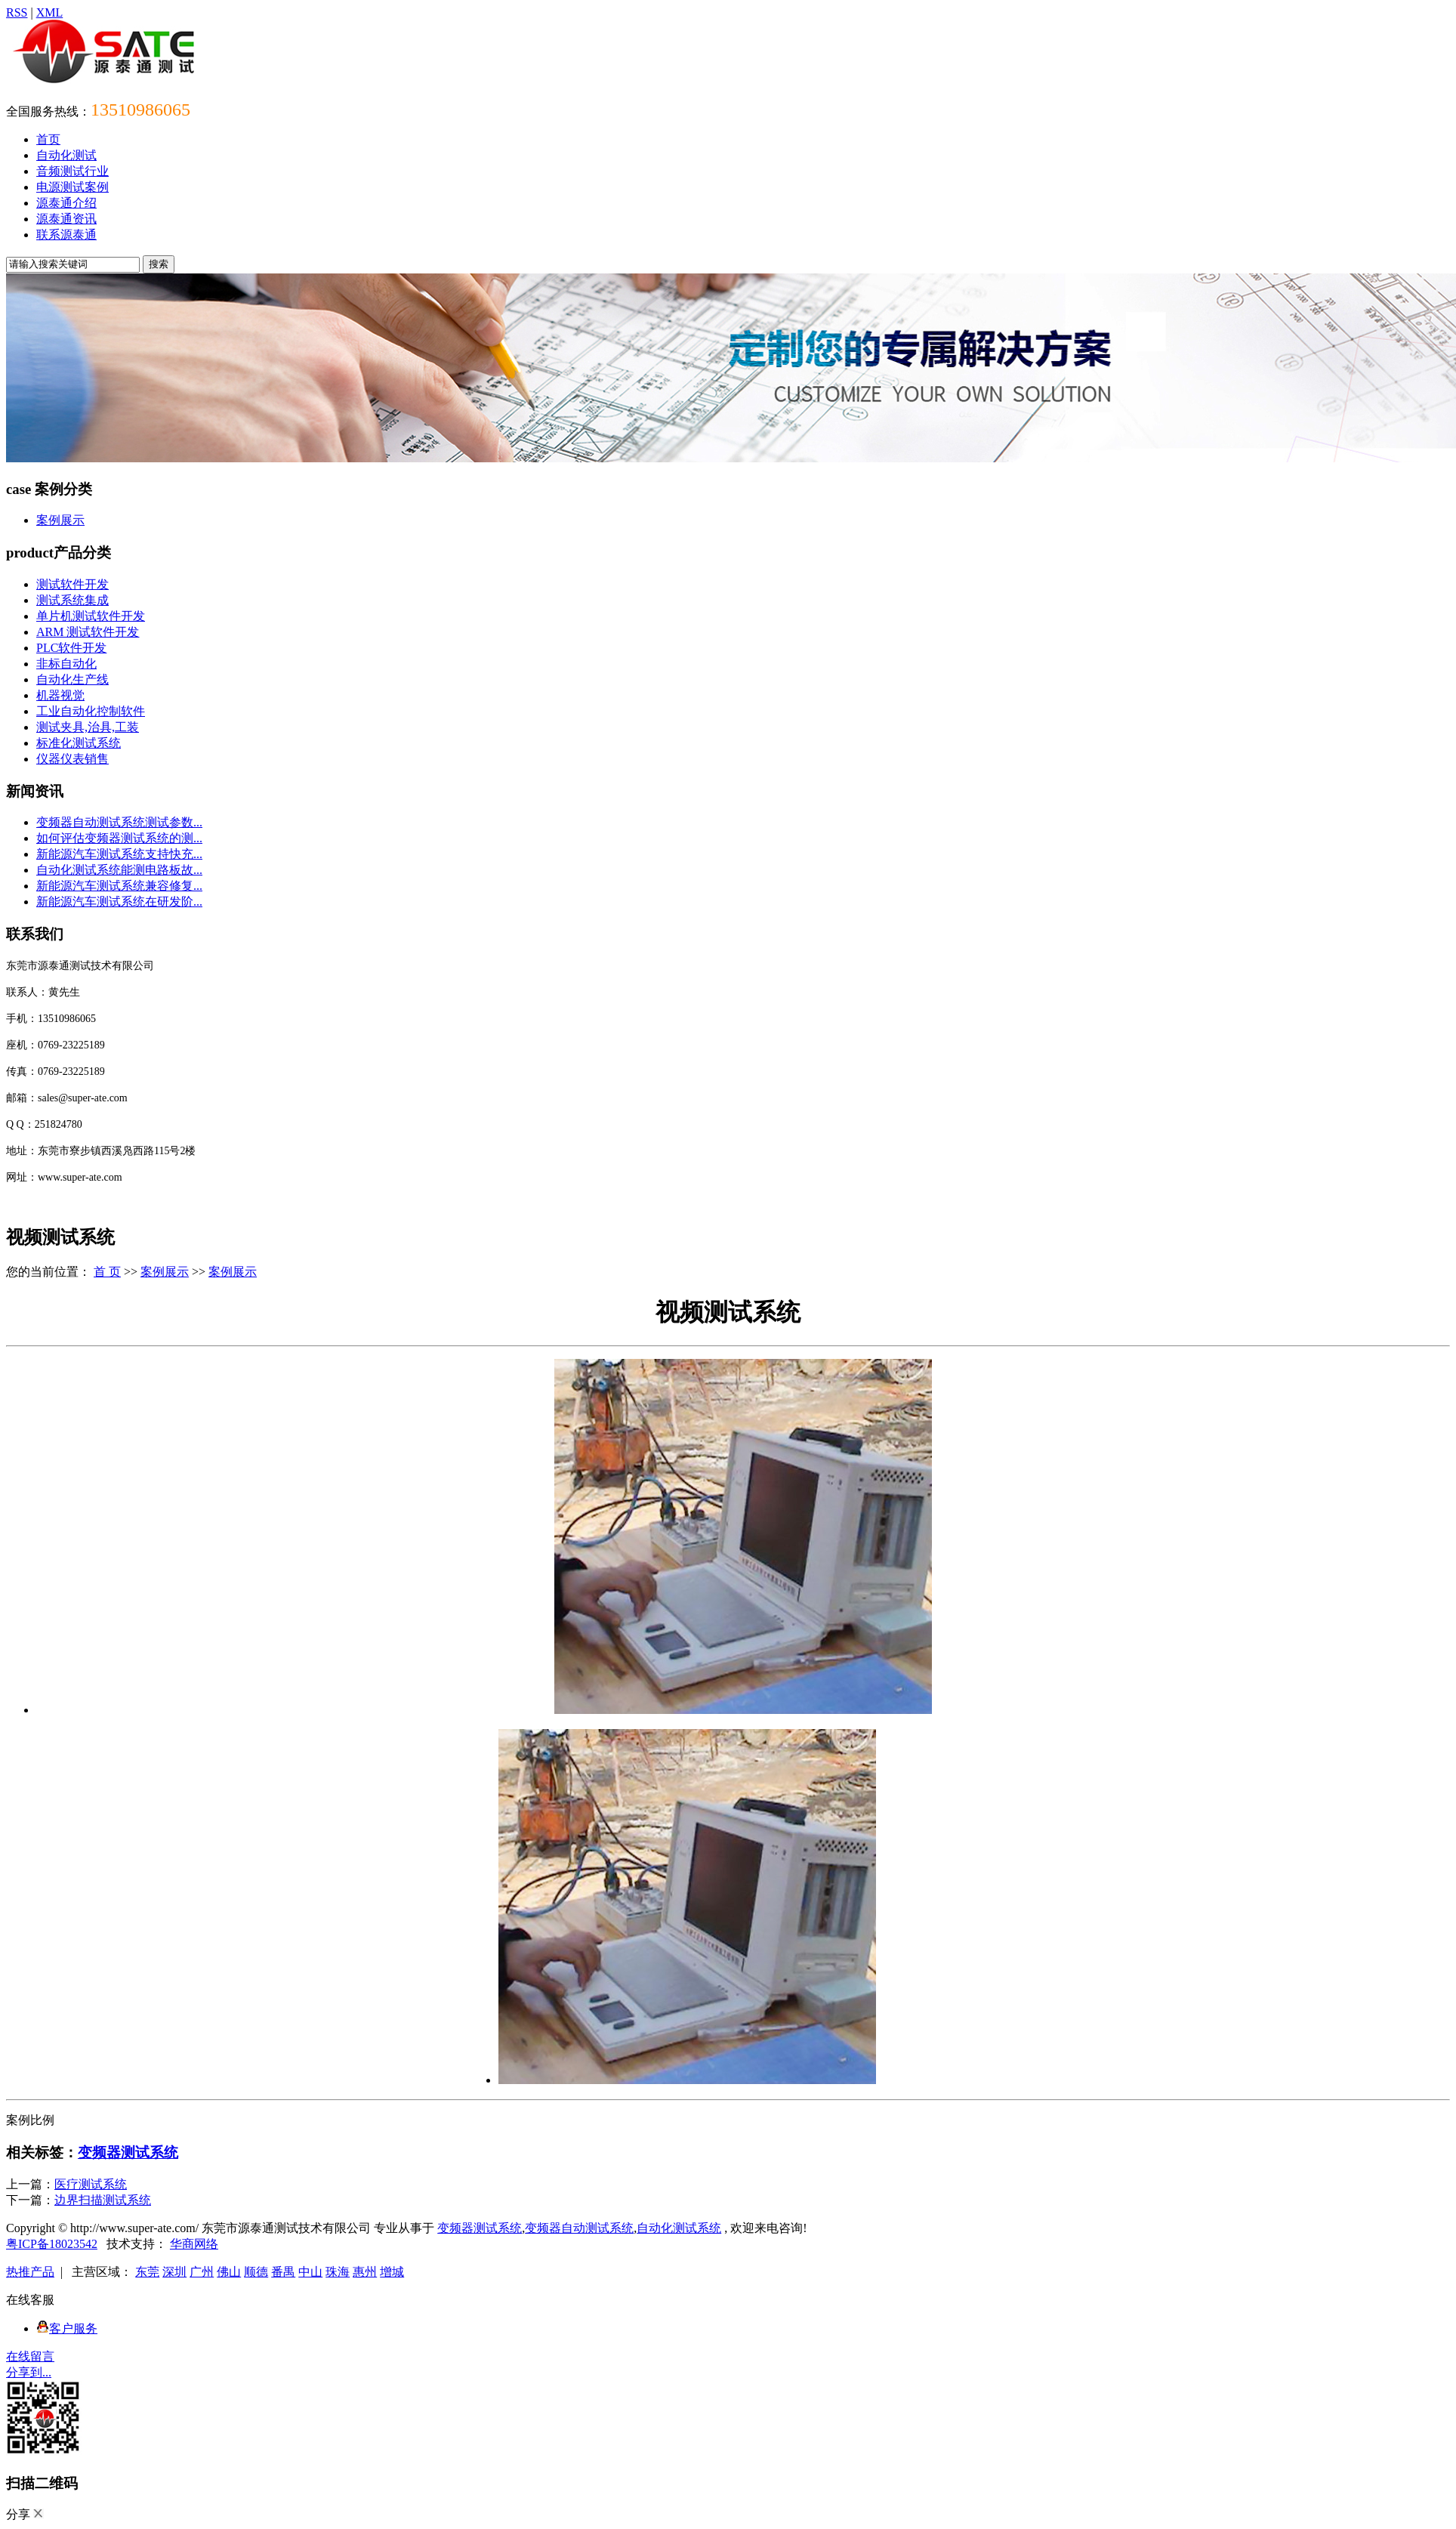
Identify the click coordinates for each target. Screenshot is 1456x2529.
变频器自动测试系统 (579, 2228)
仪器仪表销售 (72, 758)
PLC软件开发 (71, 647)
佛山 (229, 2271)
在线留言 (30, 2356)
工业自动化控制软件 (90, 711)
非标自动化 (66, 663)
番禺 (283, 2271)
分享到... (28, 2372)
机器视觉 (60, 695)
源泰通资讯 (66, 218)
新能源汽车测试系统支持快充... (119, 854)
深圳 (174, 2271)
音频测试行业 (72, 171)
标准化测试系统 (78, 742)
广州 (202, 2271)
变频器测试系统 (128, 2152)
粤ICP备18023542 (51, 2243)
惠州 (365, 2271)
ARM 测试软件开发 (87, 631)
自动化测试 (66, 155)
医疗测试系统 (90, 2184)
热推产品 (30, 2271)
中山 (310, 2271)
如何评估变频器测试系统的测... (119, 838)
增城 (392, 2271)
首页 (48, 139)
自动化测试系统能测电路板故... (119, 869)
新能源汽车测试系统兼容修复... (119, 885)
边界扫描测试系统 (102, 2200)
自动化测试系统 (679, 2228)
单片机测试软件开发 (90, 616)
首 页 (107, 1271)
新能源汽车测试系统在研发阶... (119, 901)
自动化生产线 (72, 679)
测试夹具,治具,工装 (87, 727)
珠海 (337, 2271)
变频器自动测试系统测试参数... (119, 822)
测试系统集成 (72, 600)
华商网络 (194, 2243)
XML (49, 12)
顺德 (256, 2271)
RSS (16, 12)
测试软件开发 (72, 584)
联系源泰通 (66, 234)
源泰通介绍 (66, 202)
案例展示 (60, 520)
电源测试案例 (72, 187)
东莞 (147, 2271)
